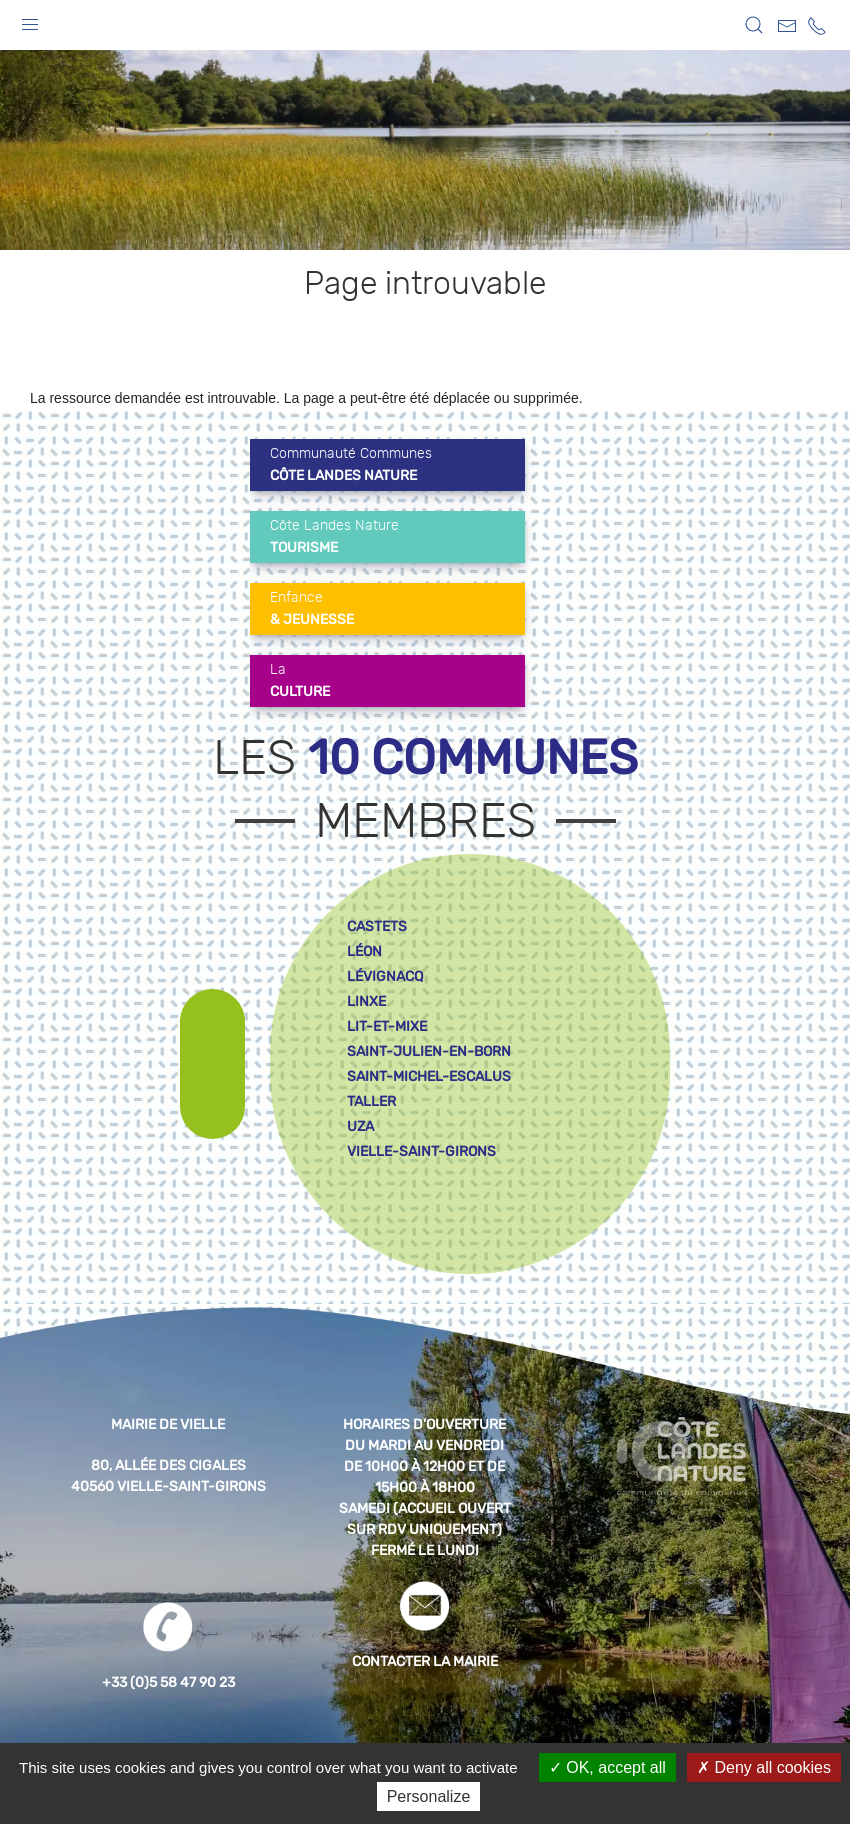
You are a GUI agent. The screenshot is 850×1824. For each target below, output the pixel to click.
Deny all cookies (764, 1767)
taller (371, 1101)
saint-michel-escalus (429, 1076)
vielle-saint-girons (421, 1151)
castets (377, 926)
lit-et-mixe (387, 1026)
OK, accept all (607, 1767)
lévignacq (385, 976)
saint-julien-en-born (429, 1051)
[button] (30, 20)
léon (364, 951)
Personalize (429, 1796)
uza (360, 1126)
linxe (366, 1001)
